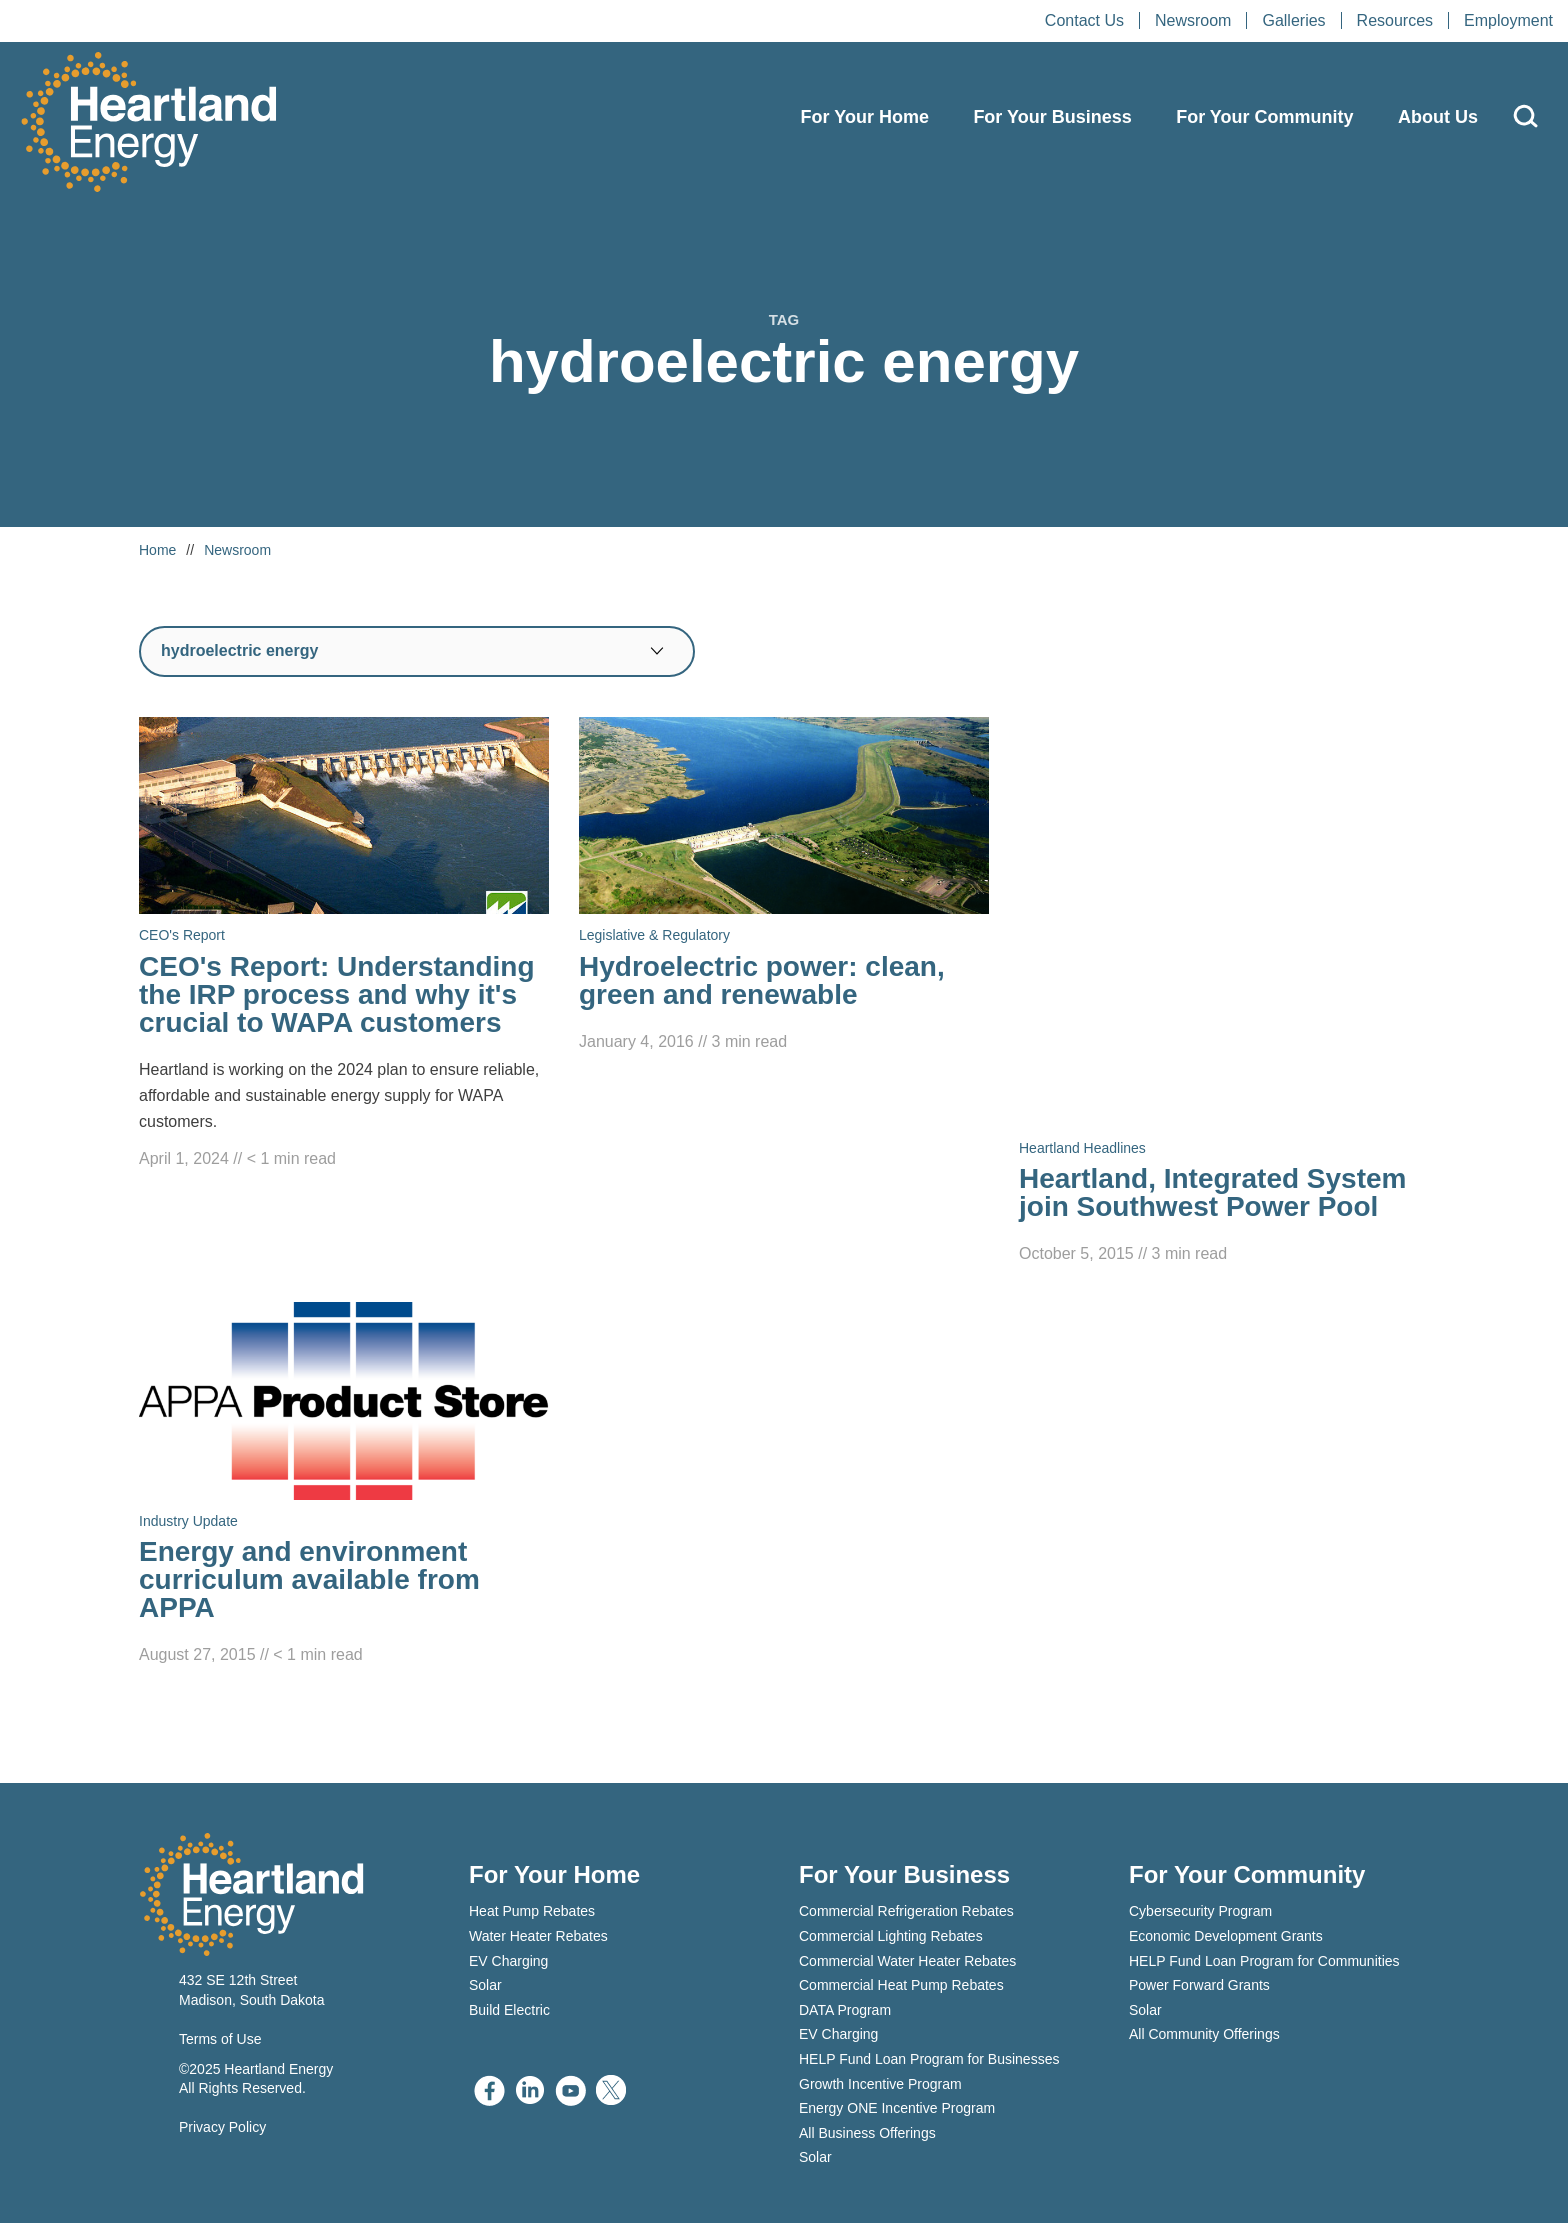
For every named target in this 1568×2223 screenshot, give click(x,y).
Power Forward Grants (1199, 1985)
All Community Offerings (1204, 2034)
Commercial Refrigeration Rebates (906, 1911)
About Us (1438, 117)
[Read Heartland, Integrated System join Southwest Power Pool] (1224, 992)
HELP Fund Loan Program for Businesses (929, 2059)
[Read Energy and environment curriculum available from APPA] (344, 1485)
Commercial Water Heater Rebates (907, 1961)
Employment (1508, 20)
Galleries (1293, 20)
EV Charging (508, 1961)
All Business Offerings (867, 2133)
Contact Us (1084, 20)
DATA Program (845, 2010)
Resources (1395, 20)
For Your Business (1052, 117)
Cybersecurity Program (1200, 1911)
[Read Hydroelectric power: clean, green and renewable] (784, 886)
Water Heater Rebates (538, 1936)
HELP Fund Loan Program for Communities (1264, 1961)
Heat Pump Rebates (532, 1911)
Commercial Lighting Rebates (891, 1936)
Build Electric (509, 2010)
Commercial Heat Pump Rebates (901, 1985)
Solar (485, 1985)
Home (157, 550)
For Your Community (1264, 117)
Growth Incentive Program (880, 2084)
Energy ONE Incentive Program (897, 2108)
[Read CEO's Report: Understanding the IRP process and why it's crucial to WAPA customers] (344, 945)
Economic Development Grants (1226, 1936)
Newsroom (1193, 20)
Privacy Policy (222, 2127)
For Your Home (865, 117)
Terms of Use (220, 2039)
